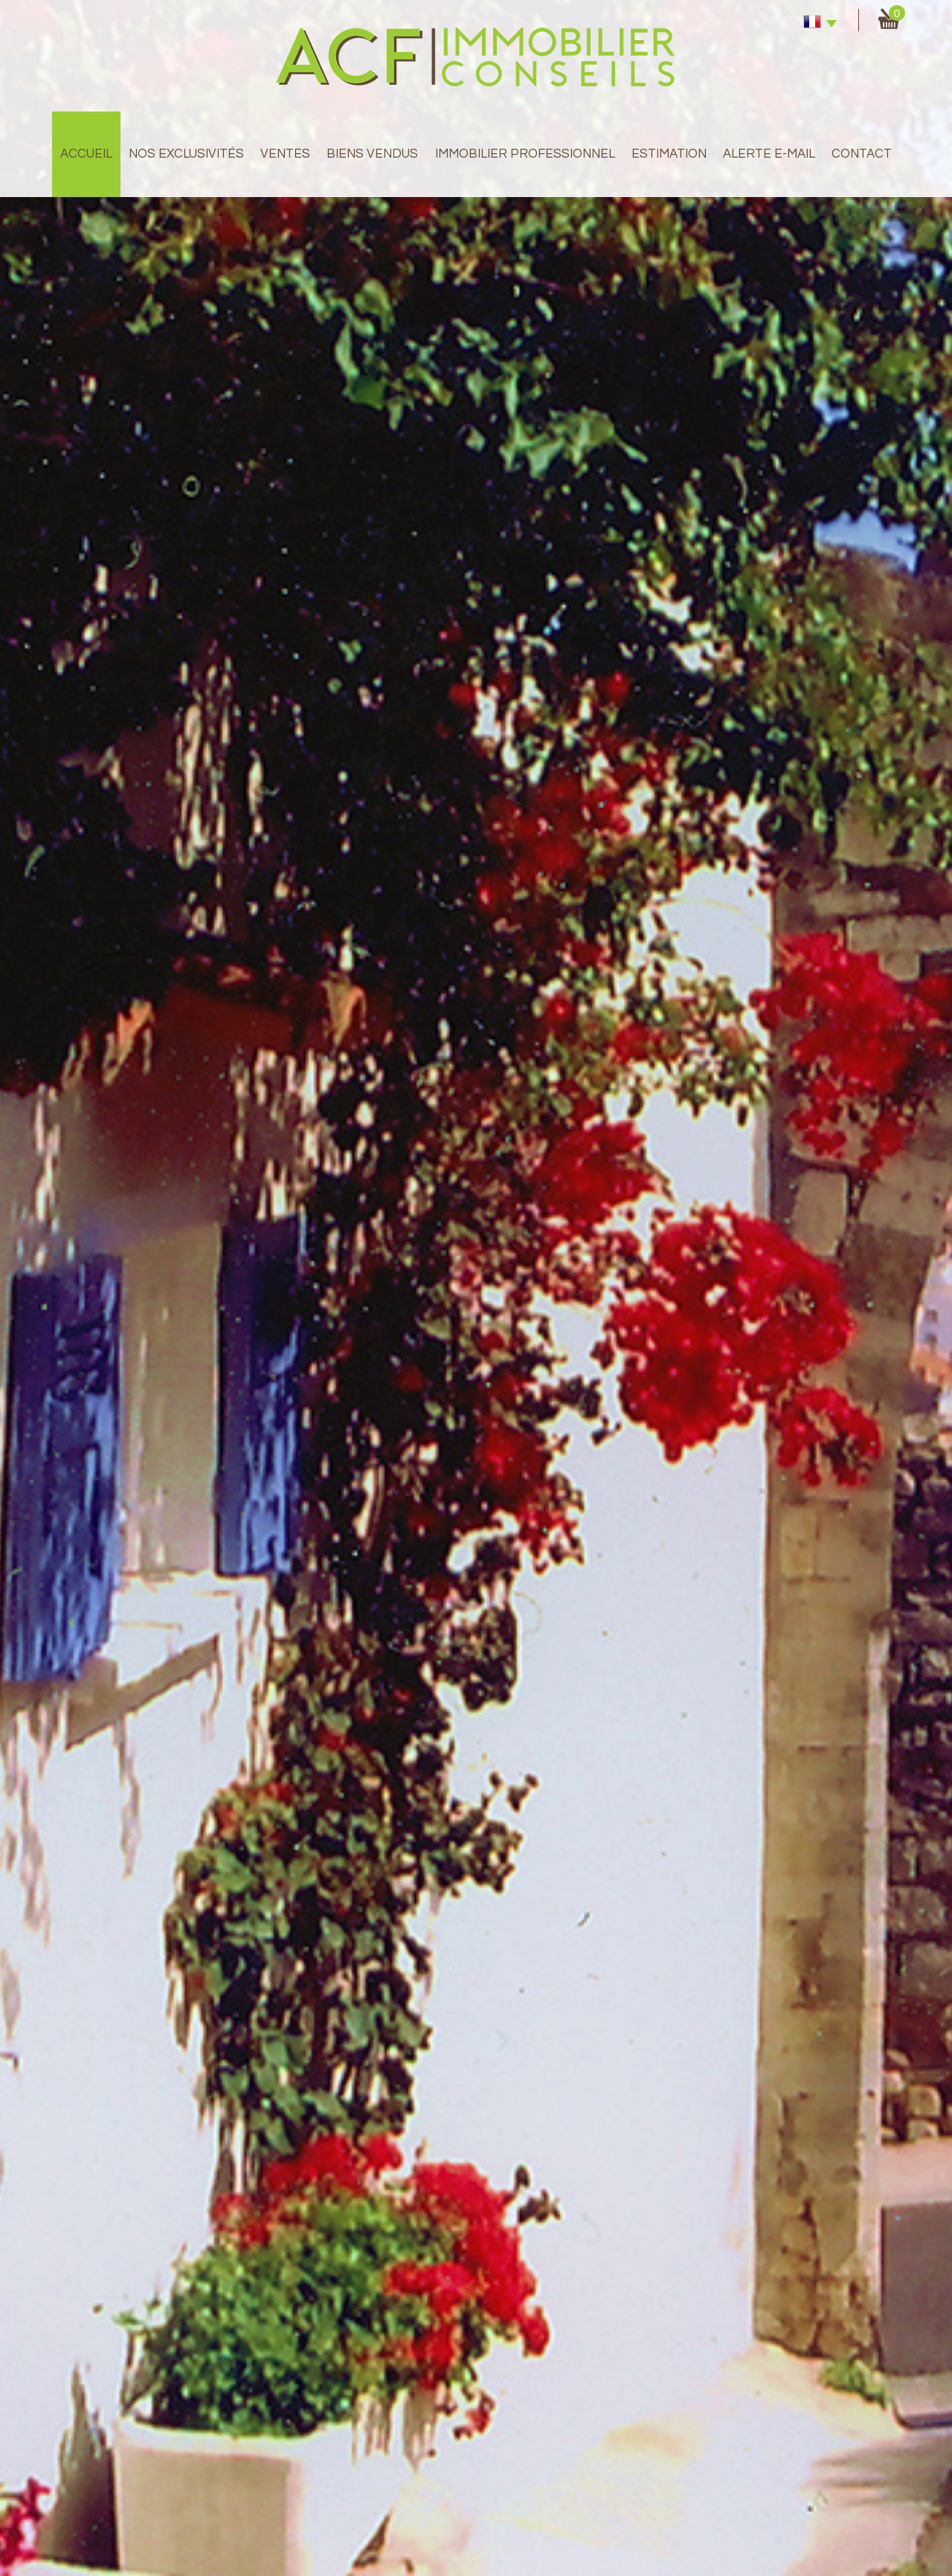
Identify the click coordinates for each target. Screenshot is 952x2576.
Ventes (285, 154)
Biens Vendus (372, 154)
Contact (862, 154)
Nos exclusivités (186, 154)
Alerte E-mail (769, 154)
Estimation (669, 154)
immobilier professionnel (525, 154)
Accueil (86, 154)
